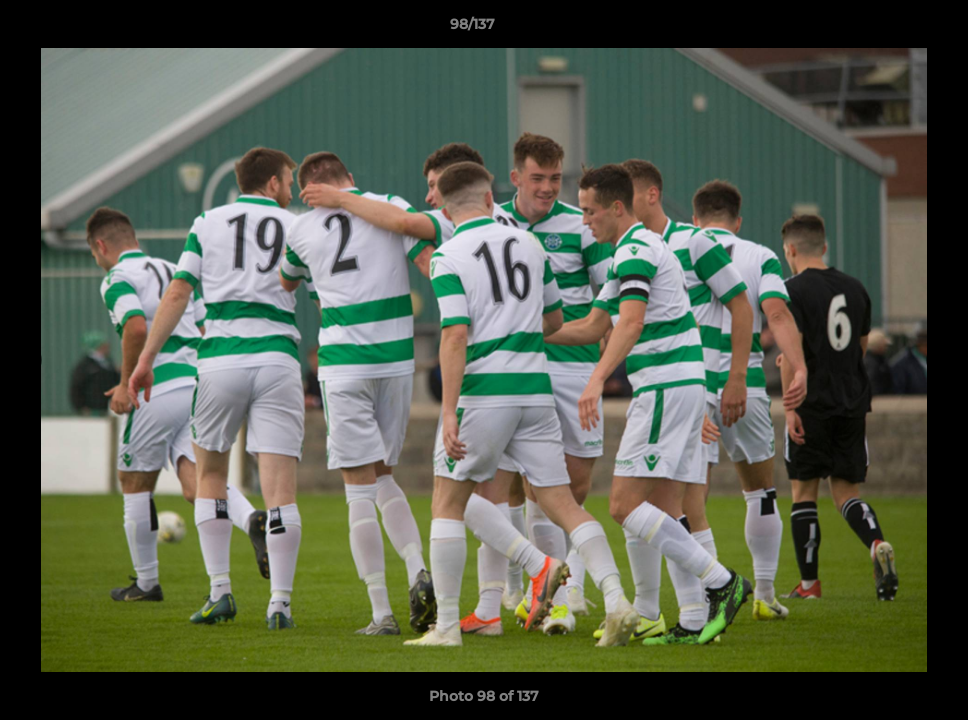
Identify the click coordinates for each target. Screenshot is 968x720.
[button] (884, 29)
